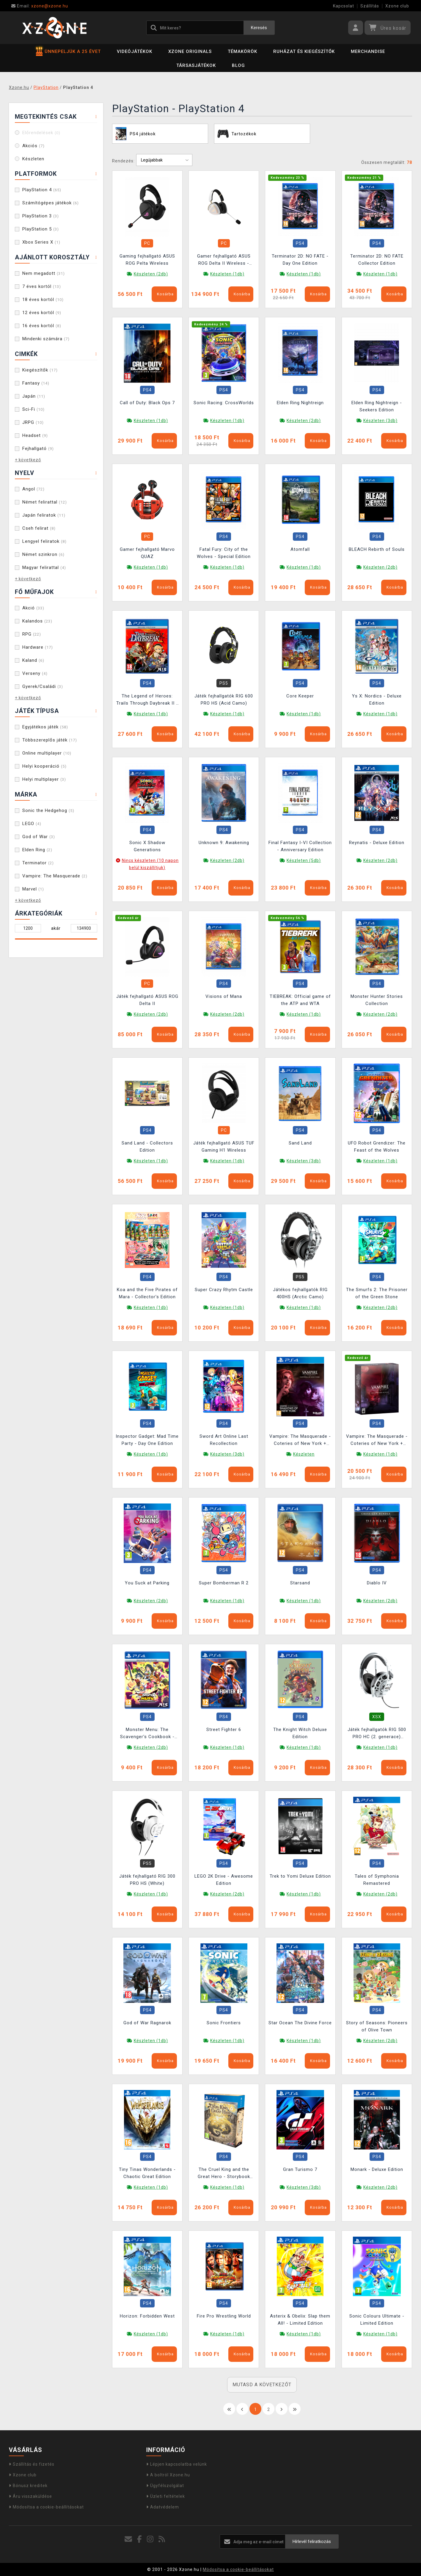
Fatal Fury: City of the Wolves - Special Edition (224, 553)
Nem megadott (43, 273)
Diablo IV (377, 1583)
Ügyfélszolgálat (165, 2485)
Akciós (33, 145)
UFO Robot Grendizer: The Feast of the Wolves (377, 1146)
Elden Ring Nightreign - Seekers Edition (376, 406)
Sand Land (300, 1143)
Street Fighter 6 (223, 1729)
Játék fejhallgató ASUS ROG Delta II (147, 1000)
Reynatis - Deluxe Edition (376, 842)
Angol (33, 489)
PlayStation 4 (41, 189)
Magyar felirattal (44, 567)
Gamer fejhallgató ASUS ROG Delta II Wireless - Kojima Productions (224, 260)
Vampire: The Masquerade (54, 876)
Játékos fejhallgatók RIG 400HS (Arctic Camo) (300, 1293)
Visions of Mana (223, 996)
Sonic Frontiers (224, 2022)
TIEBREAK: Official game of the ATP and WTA (300, 1000)
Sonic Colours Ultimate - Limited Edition (376, 2319)
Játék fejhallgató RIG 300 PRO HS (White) (147, 1879)
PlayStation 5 (40, 229)
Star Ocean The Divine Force (300, 2022)
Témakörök (242, 51)
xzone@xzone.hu (39, 6)
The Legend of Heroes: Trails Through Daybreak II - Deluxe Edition (147, 700)
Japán (33, 396)
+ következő (28, 459)
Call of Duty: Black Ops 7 (147, 402)
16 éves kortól (41, 325)
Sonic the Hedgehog (48, 810)
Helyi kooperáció (44, 766)
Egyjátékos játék (45, 727)
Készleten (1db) (227, 274)
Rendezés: (123, 161)
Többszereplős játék (49, 740)
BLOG (238, 65)
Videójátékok (134, 51)
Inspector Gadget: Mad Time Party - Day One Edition (147, 1440)
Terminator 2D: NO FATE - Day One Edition (300, 259)
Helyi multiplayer (44, 779)
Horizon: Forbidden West (147, 2316)
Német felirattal (44, 502)
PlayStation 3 (40, 216)
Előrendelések (41, 132)
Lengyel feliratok (44, 541)
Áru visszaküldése (30, 2496)
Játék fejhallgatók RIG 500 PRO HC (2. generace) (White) (377, 1734)
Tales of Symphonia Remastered (377, 1879)
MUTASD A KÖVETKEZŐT (262, 2384)
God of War (38, 836)
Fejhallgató (38, 448)
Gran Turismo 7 (300, 2169)
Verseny (35, 673)
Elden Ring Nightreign (300, 402)
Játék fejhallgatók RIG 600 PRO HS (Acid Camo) (223, 699)
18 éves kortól (43, 299)
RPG (31, 634)
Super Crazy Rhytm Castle (224, 1289)
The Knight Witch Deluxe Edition (300, 1733)
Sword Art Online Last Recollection (223, 1440)
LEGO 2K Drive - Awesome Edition (223, 1879)
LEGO (31, 823)
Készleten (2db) (151, 274)
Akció (33, 608)
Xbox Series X (41, 242)
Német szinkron (43, 554)
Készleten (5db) (304, 860)
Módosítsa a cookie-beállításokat (46, 2507)
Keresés (259, 27)
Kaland (33, 660)
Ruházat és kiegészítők (304, 51)
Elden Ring (37, 849)
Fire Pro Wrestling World (224, 2316)
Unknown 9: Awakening (224, 842)
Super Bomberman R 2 (224, 1583)
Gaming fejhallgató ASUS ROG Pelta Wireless (147, 259)
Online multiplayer (46, 753)
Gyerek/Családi (42, 686)
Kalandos (37, 621)
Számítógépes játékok (50, 203)
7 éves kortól (41, 286)
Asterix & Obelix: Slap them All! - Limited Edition (300, 2319)
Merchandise (368, 51)
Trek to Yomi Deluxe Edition (300, 1876)
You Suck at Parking (147, 1583)
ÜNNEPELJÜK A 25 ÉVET (68, 51)
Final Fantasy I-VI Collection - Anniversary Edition (300, 846)
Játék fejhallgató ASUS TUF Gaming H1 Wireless (224, 1146)
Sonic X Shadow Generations (147, 846)
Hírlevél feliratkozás (312, 2541)
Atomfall (300, 549)
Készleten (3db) (380, 420)
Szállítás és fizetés (31, 2464)
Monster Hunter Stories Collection (377, 1000)
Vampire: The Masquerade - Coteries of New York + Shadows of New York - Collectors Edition (377, 1441)
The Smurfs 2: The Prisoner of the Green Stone (377, 1293)
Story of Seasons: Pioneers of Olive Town (377, 2026)
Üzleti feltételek (165, 2496)
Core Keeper (300, 696)
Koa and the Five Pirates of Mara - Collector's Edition (147, 1293)
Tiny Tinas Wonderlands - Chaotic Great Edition (147, 2173)
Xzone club (397, 6)
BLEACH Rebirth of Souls (377, 549)
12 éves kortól (41, 312)
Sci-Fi (33, 409)
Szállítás (369, 6)
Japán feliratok (43, 515)
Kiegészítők (40, 370)
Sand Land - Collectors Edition (147, 1146)
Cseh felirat (39, 528)
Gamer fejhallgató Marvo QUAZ (147, 553)
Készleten (33, 159)
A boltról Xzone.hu (168, 2474)
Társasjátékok (196, 65)
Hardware (37, 647)
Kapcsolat (343, 6)
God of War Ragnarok (147, 2022)
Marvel (33, 889)
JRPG (33, 422)
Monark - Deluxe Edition (377, 2169)
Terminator (38, 863)
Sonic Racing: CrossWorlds (224, 402)
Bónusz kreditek (28, 2485)
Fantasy (35, 383)
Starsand (300, 1583)
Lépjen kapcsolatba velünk (176, 2464)
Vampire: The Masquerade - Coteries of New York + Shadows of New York (300, 1441)
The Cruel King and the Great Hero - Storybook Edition (224, 2174)
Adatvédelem (162, 2507)
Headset (35, 435)
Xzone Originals (190, 51)
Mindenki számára (46, 338)
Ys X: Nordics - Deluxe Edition (377, 699)
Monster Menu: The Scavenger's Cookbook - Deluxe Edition (147, 1734)
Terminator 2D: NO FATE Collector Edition (376, 259)
